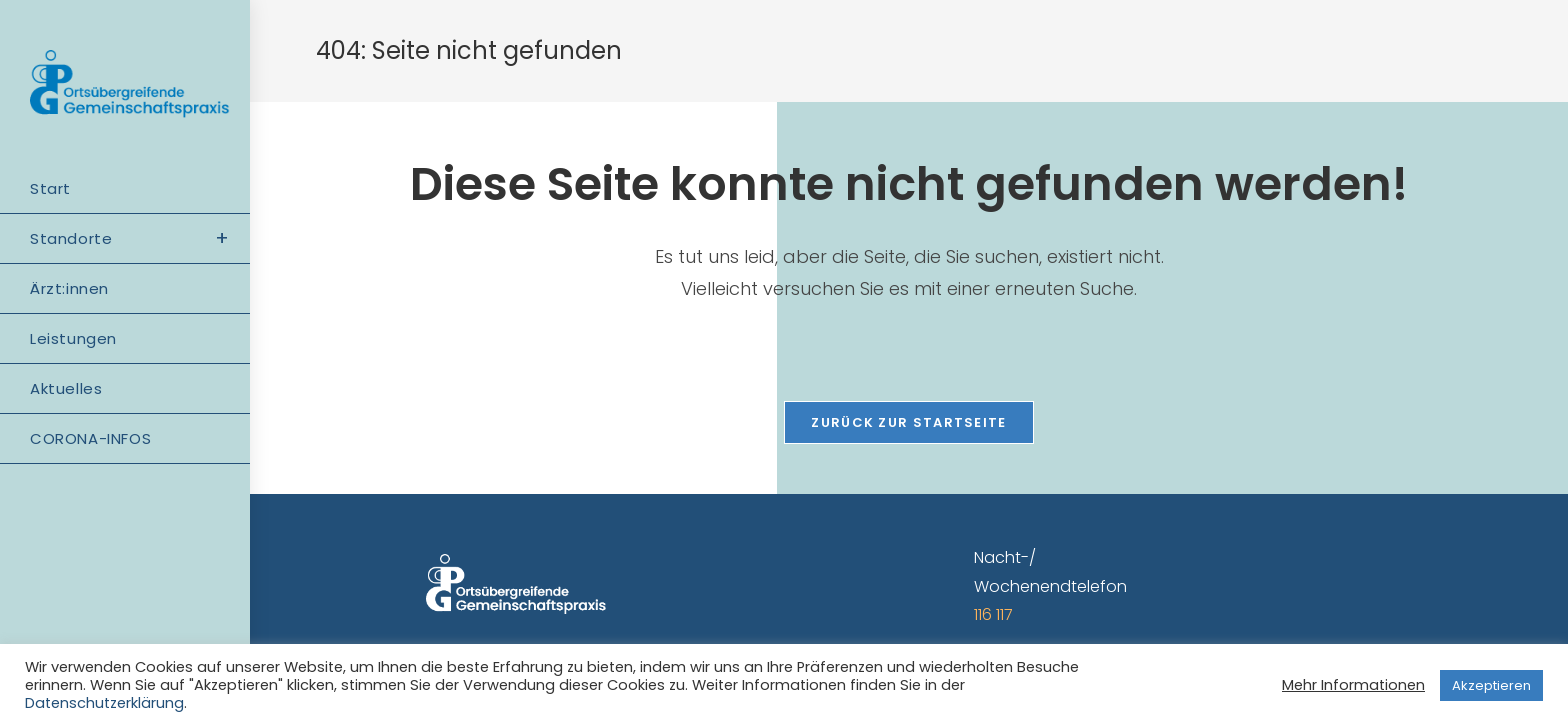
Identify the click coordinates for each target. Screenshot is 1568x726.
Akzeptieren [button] (1491, 685)
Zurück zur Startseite (908, 422)
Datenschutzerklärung (104, 703)
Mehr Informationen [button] (1353, 685)
